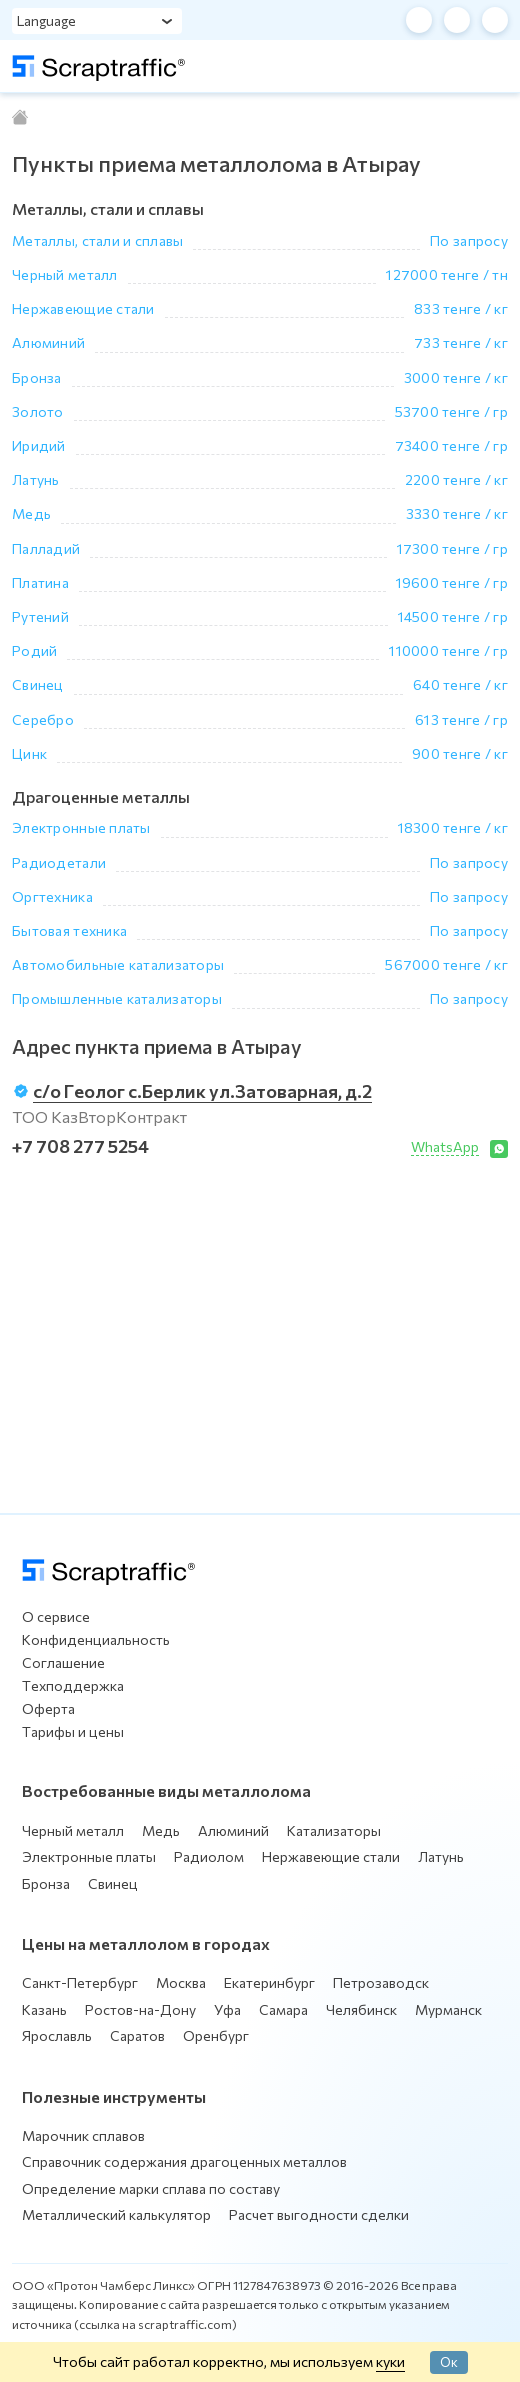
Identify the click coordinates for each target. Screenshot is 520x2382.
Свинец (113, 1883)
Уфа (227, 2009)
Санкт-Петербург (80, 1982)
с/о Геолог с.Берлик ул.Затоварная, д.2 (202, 1091)
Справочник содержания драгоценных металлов (184, 2161)
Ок (449, 2362)
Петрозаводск (381, 1982)
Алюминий (233, 1830)
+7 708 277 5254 (80, 1146)
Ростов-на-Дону (140, 2009)
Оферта (48, 1708)
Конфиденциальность (96, 1639)
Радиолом (209, 1856)
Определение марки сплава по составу (151, 2188)
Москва (181, 1982)
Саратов (137, 2035)
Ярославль (57, 2035)
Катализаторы (334, 1830)
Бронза (46, 1883)
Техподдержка (73, 1685)
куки (390, 2361)
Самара (283, 2009)
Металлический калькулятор (116, 2214)
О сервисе (56, 1616)
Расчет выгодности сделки (319, 2214)
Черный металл (73, 1830)
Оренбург (216, 2035)
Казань (44, 2009)
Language (46, 20)
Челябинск (361, 2009)
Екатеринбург (269, 1982)
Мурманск (448, 2009)
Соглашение (63, 1662)
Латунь (441, 1856)
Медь (161, 1830)
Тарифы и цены (73, 1731)
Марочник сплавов (83, 2135)
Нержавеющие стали (331, 1856)
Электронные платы (89, 1856)
